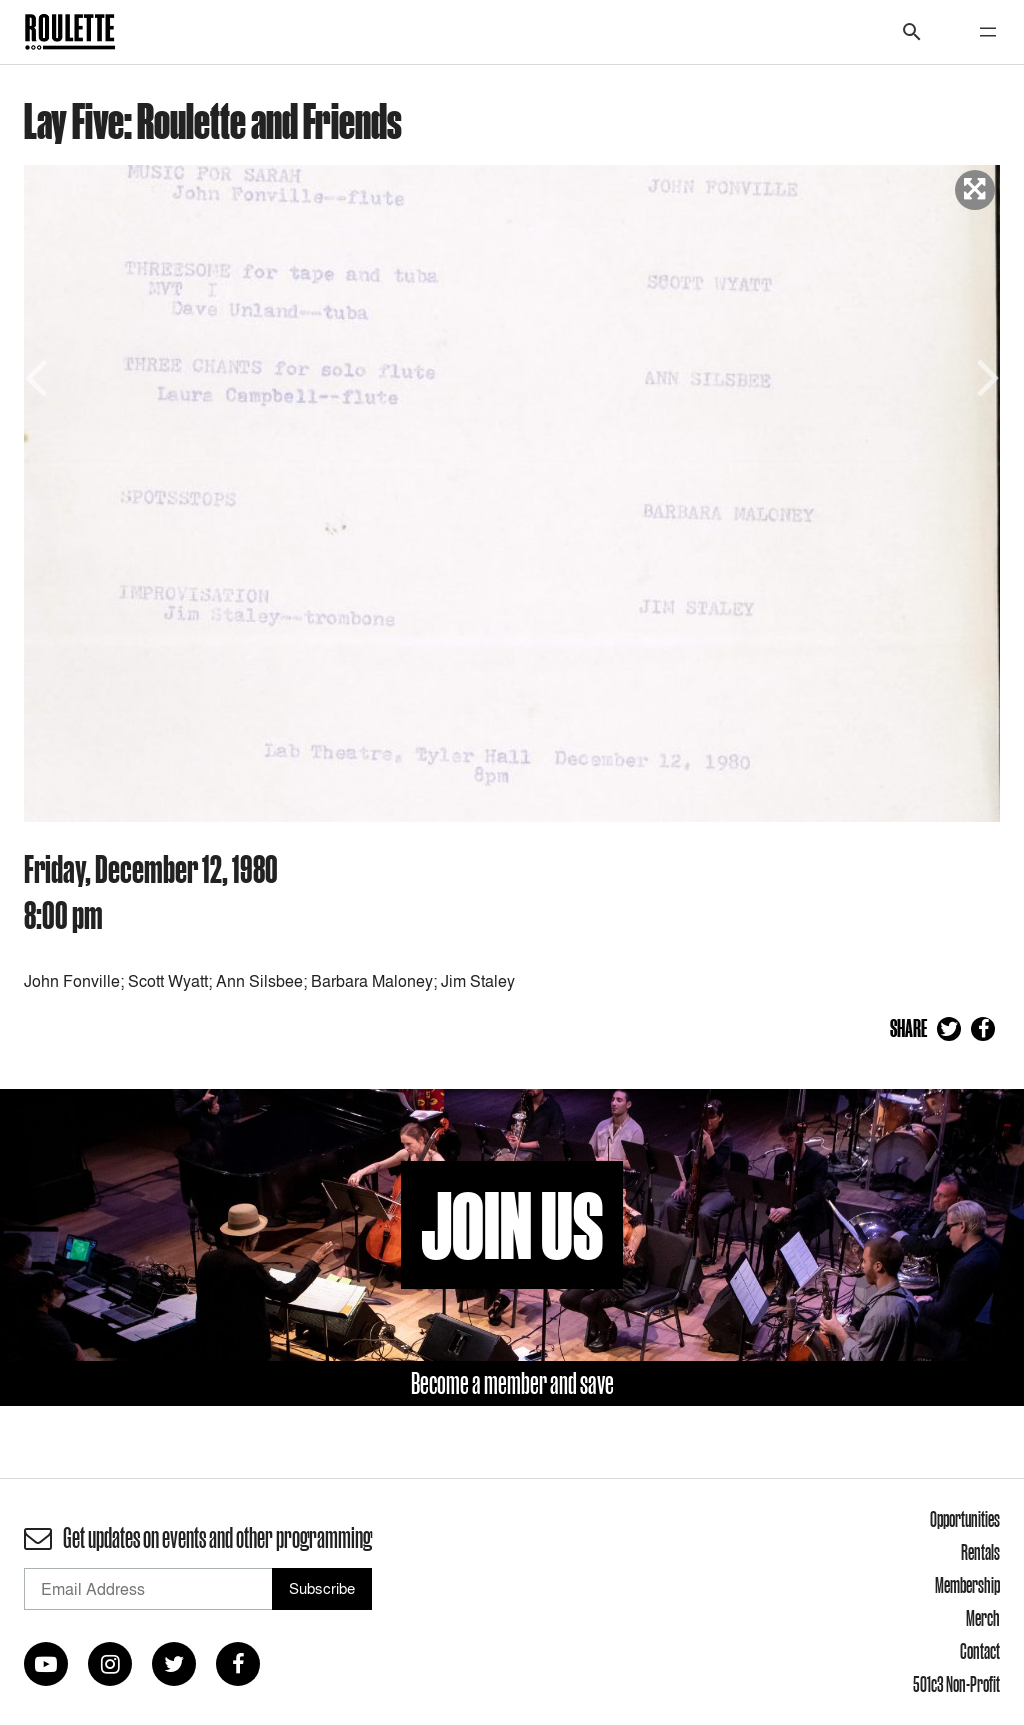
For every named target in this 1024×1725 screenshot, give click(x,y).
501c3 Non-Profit (956, 1684)
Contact (980, 1651)
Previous (39, 375)
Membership (967, 1585)
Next (985, 375)
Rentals (980, 1552)
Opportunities (965, 1519)
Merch (983, 1618)
